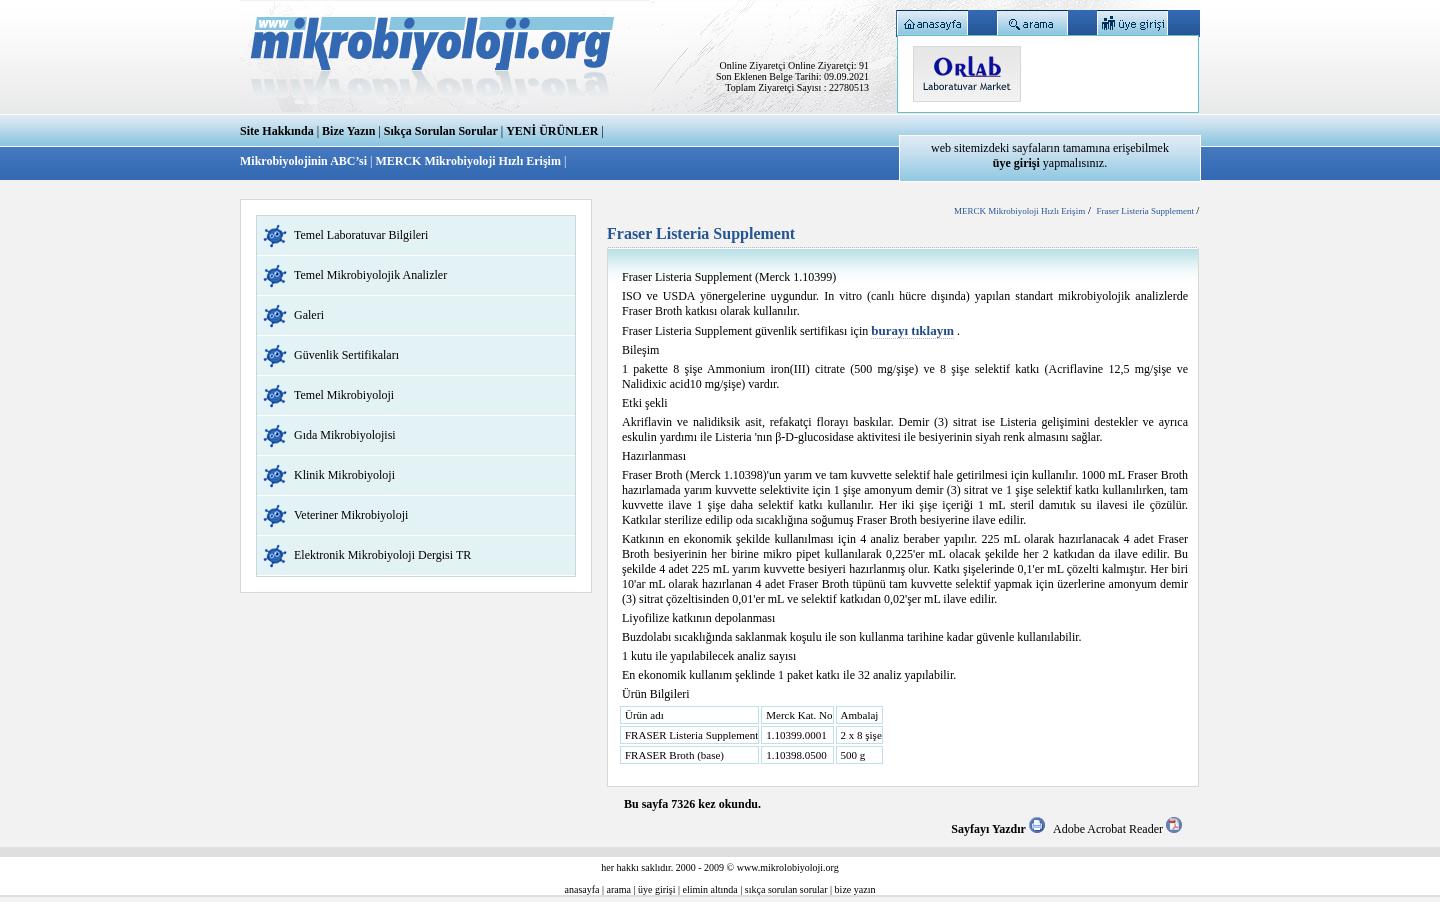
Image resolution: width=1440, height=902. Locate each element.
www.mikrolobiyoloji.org (788, 867)
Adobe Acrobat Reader (1117, 829)
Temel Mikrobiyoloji (344, 395)
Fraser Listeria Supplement (1146, 211)
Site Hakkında (277, 131)
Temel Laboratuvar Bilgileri (361, 235)
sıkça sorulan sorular (786, 889)
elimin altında (710, 889)
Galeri (309, 315)
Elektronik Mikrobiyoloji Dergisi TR (382, 555)
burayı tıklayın (912, 330)
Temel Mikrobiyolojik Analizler (370, 275)
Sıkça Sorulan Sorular (441, 131)
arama (619, 889)
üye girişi (657, 889)
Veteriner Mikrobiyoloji (351, 515)
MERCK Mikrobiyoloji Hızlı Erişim (467, 161)
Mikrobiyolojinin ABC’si (305, 161)
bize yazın (855, 889)
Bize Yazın (348, 131)
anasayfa (582, 889)
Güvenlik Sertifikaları (346, 355)
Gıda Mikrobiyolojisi (345, 435)
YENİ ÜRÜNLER (552, 131)
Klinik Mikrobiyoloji (344, 475)
